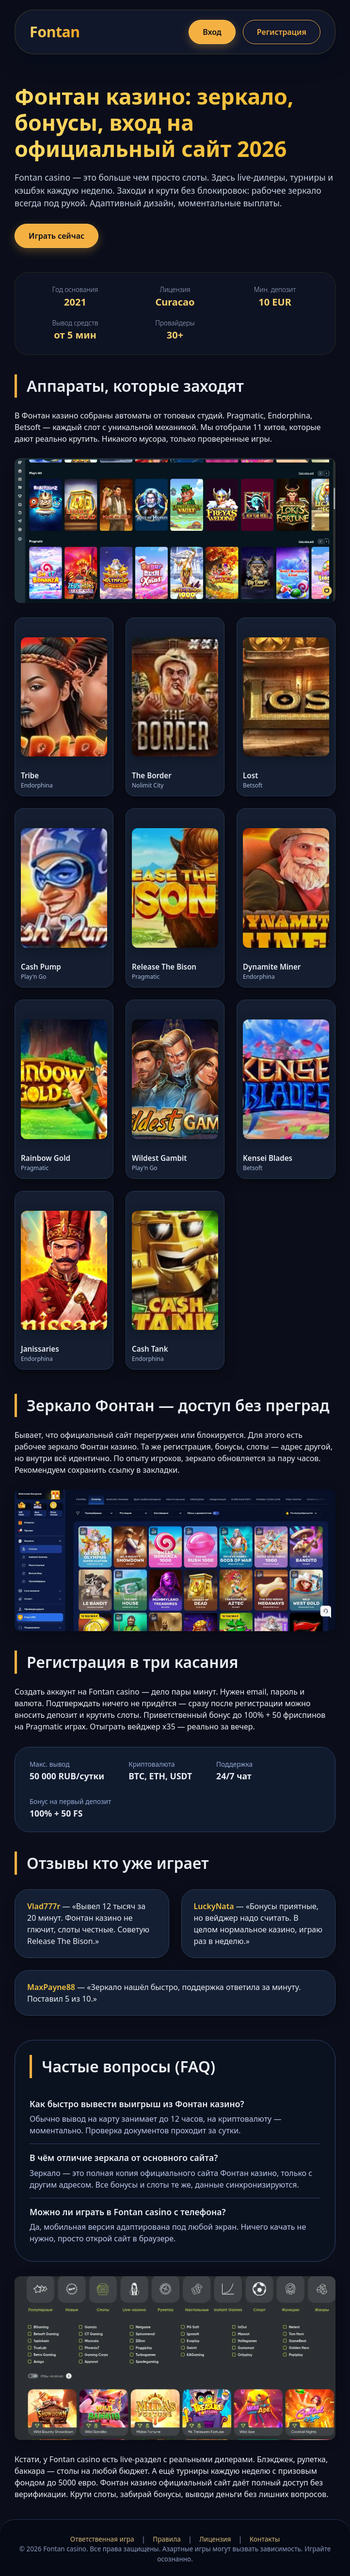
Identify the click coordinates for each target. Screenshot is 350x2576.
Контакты (265, 2539)
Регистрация (281, 32)
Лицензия (215, 2539)
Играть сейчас (56, 236)
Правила (166, 2539)
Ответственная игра (102, 2539)
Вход (212, 32)
